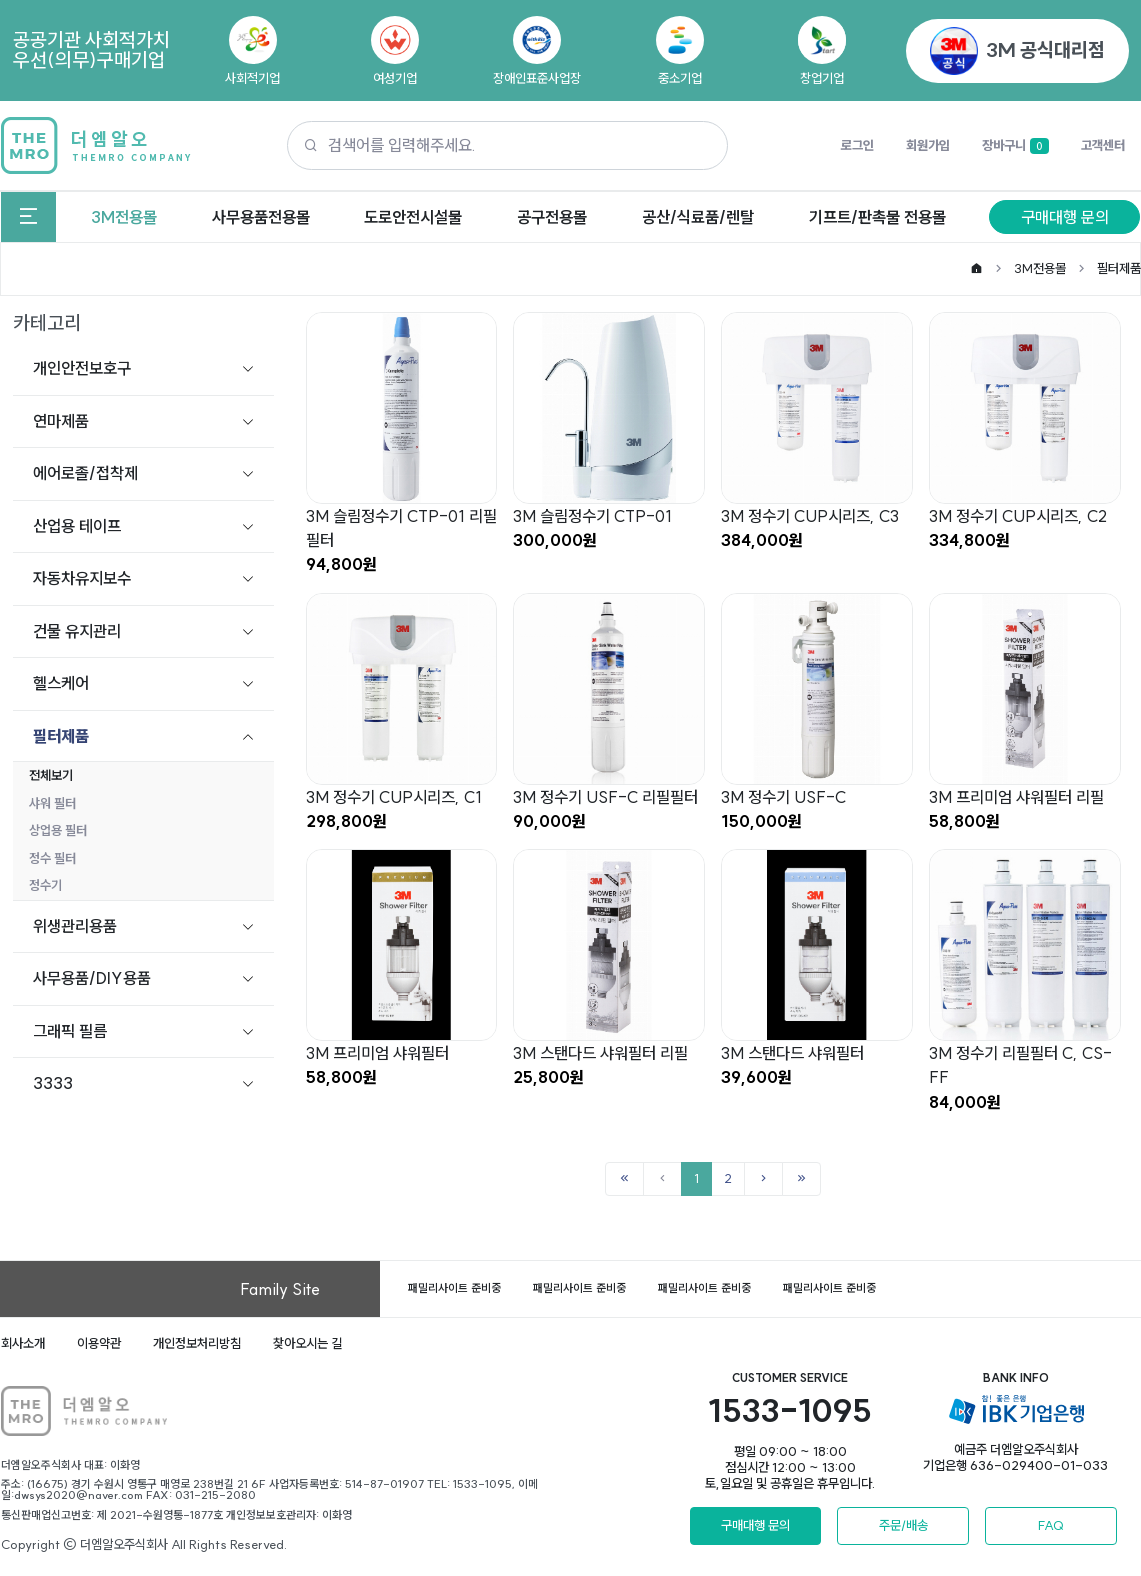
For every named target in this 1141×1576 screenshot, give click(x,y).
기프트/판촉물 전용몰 (877, 217)
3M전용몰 (124, 217)
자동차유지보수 (82, 578)
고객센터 (1103, 145)
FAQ (1051, 1525)
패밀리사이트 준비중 (454, 1288)
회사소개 (23, 1343)
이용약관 (99, 1343)
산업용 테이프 (77, 526)
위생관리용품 (75, 926)
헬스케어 (61, 683)
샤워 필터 (52, 803)
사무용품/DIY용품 (92, 978)
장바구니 (1015, 146)
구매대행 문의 (1065, 217)
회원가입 (928, 145)
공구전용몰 (552, 217)
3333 (53, 1083)
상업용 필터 (58, 830)
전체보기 (51, 775)
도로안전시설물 (413, 217)
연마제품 (61, 421)
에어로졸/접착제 (85, 473)
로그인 (857, 145)
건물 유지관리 (77, 631)
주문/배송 (903, 1525)
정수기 (45, 885)
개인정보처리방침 (197, 1343)
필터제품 (1119, 268)
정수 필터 (52, 858)
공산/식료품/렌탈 (698, 217)
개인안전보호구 (82, 368)
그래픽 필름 (70, 1031)
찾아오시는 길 (307, 1343)
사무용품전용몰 (261, 217)
